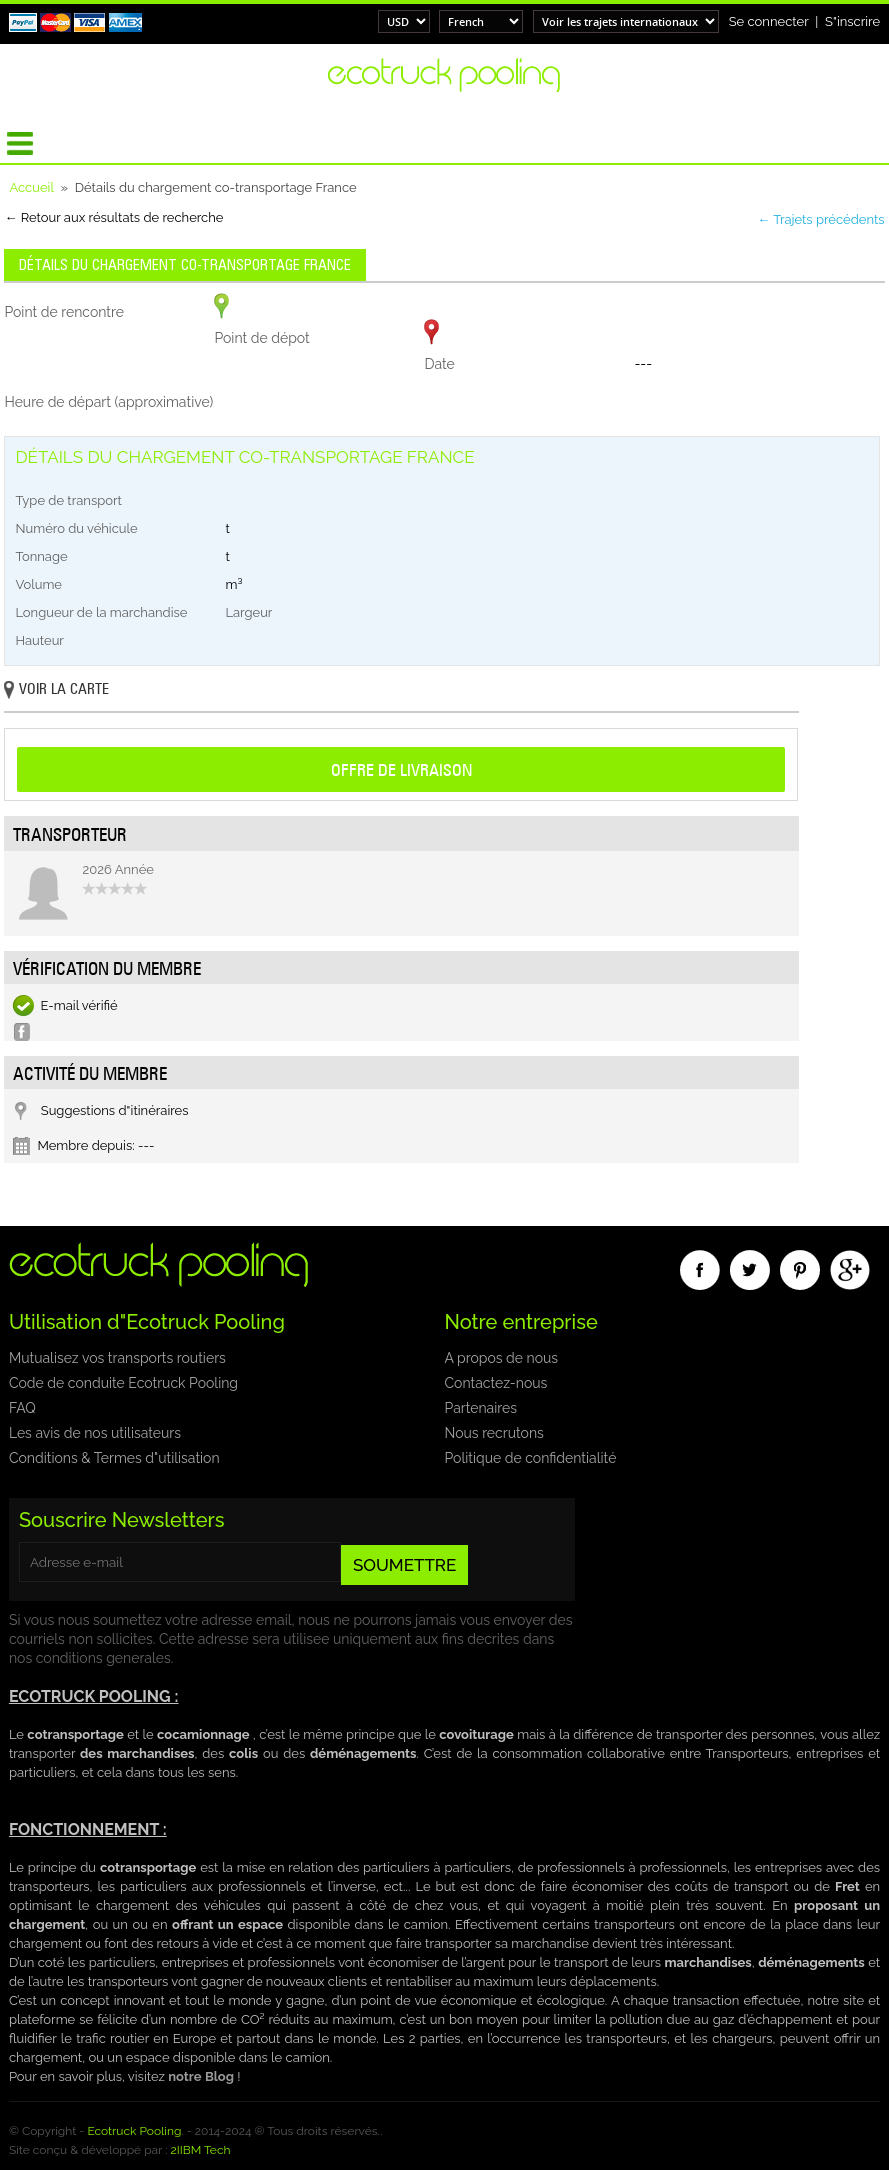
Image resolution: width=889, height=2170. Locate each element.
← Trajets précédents (820, 219)
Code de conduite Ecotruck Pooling (123, 1383)
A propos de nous (502, 1358)
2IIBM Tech (200, 2150)
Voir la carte (56, 690)
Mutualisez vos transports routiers (117, 1358)
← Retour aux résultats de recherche (113, 217)
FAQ (22, 1408)
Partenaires (481, 1408)
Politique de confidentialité (531, 1458)
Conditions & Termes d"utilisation (114, 1458)
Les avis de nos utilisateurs (95, 1433)
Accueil (31, 187)
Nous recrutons (494, 1433)
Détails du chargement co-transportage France (185, 265)
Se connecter (769, 21)
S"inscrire (852, 21)
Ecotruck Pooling (134, 2131)
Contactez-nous (496, 1383)
